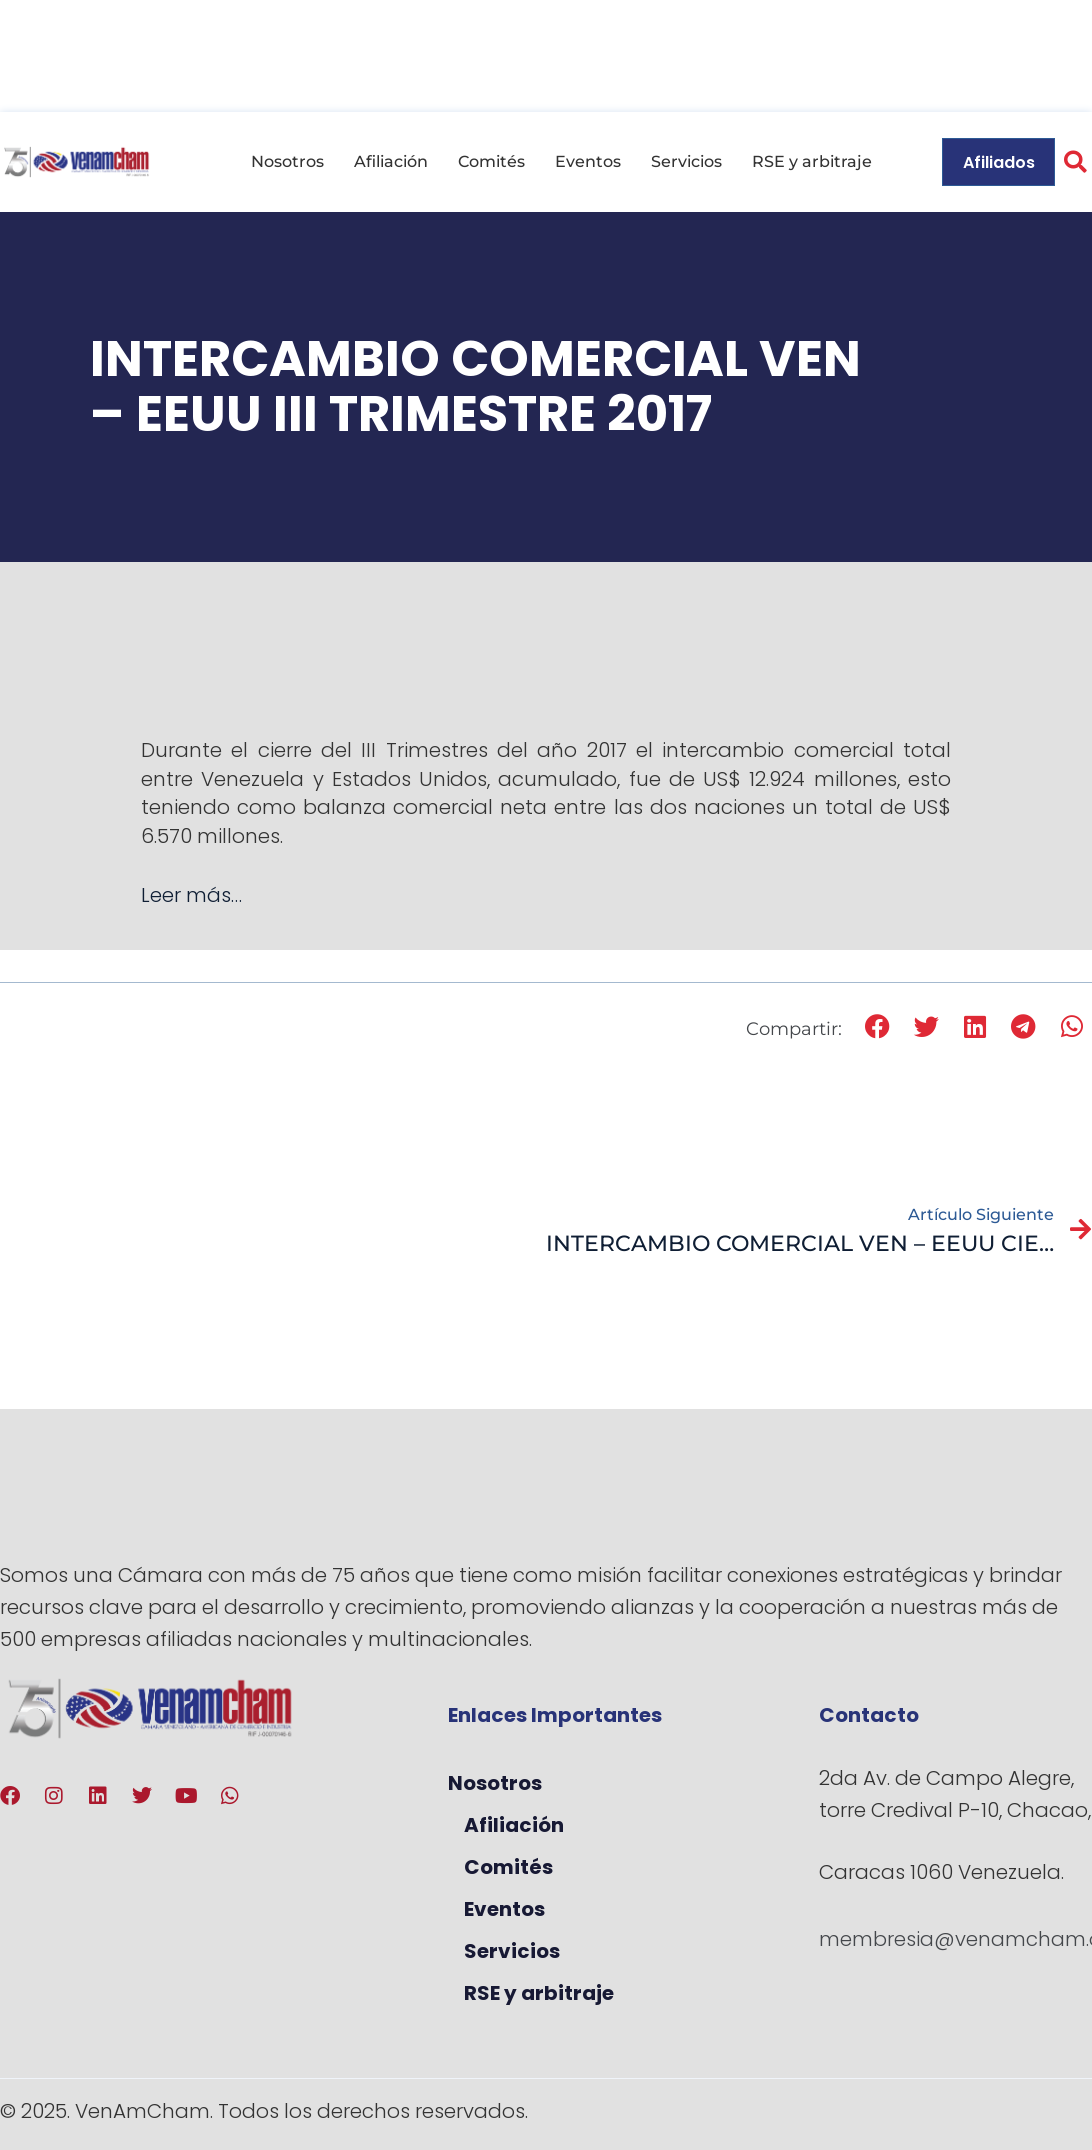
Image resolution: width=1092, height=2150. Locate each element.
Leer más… (191, 895)
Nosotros (287, 161)
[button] (878, 1027)
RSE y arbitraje (812, 161)
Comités (491, 161)
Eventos (588, 161)
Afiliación (391, 161)
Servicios (686, 161)
